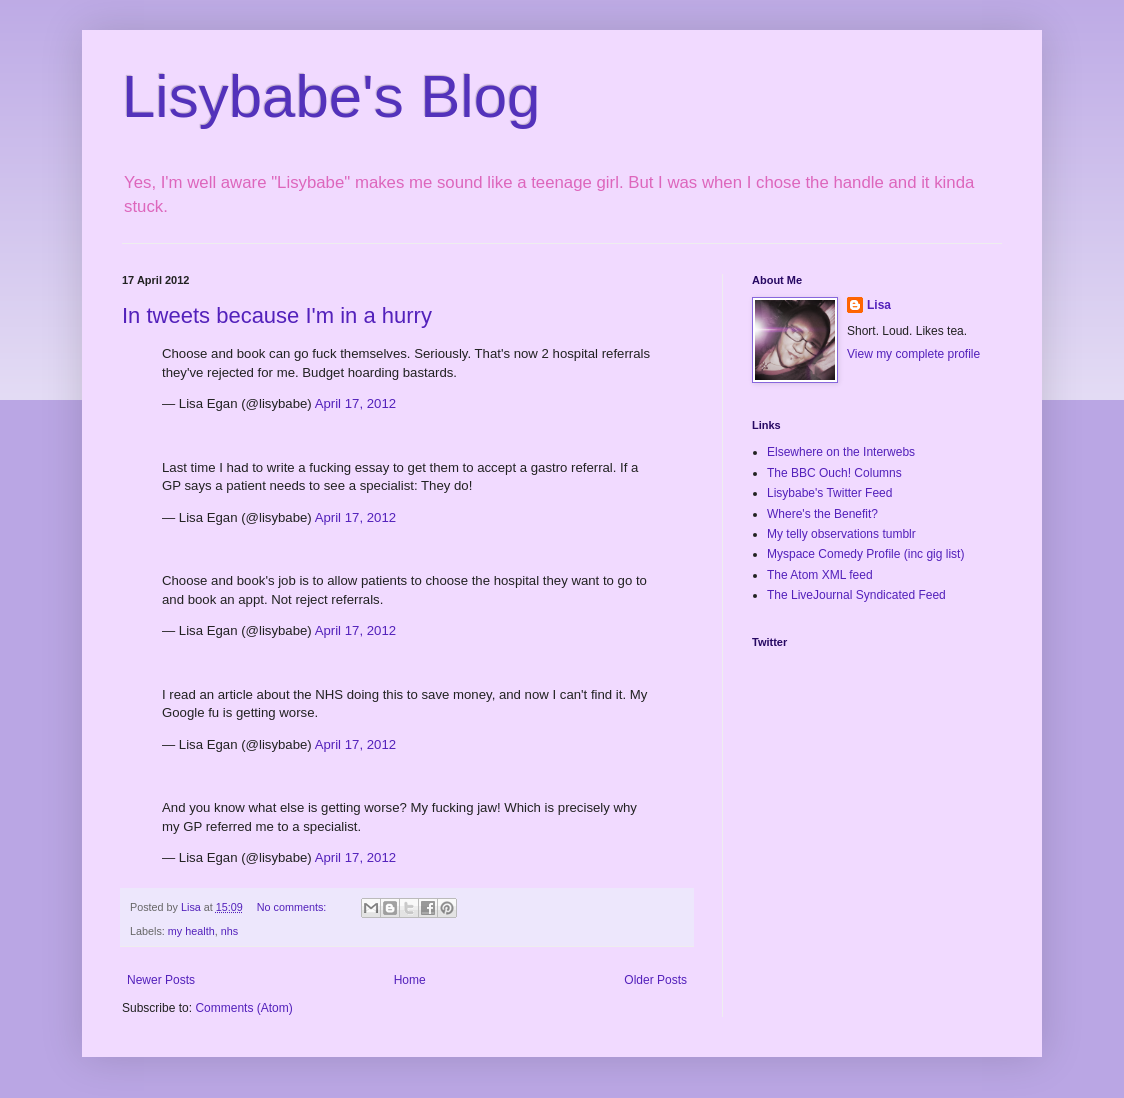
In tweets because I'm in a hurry (277, 315)
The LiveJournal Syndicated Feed (856, 595)
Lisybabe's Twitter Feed (829, 493)
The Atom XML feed (820, 575)
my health (191, 931)
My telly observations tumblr (841, 534)
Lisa (879, 305)
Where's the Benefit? (822, 514)
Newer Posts (161, 980)
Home (410, 980)
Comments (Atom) (243, 1008)
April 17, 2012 (355, 403)
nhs (229, 931)
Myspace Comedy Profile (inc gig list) (865, 554)
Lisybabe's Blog (331, 96)
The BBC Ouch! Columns (834, 473)
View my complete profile (913, 354)
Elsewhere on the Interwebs (841, 452)
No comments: (293, 907)
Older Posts (655, 980)
